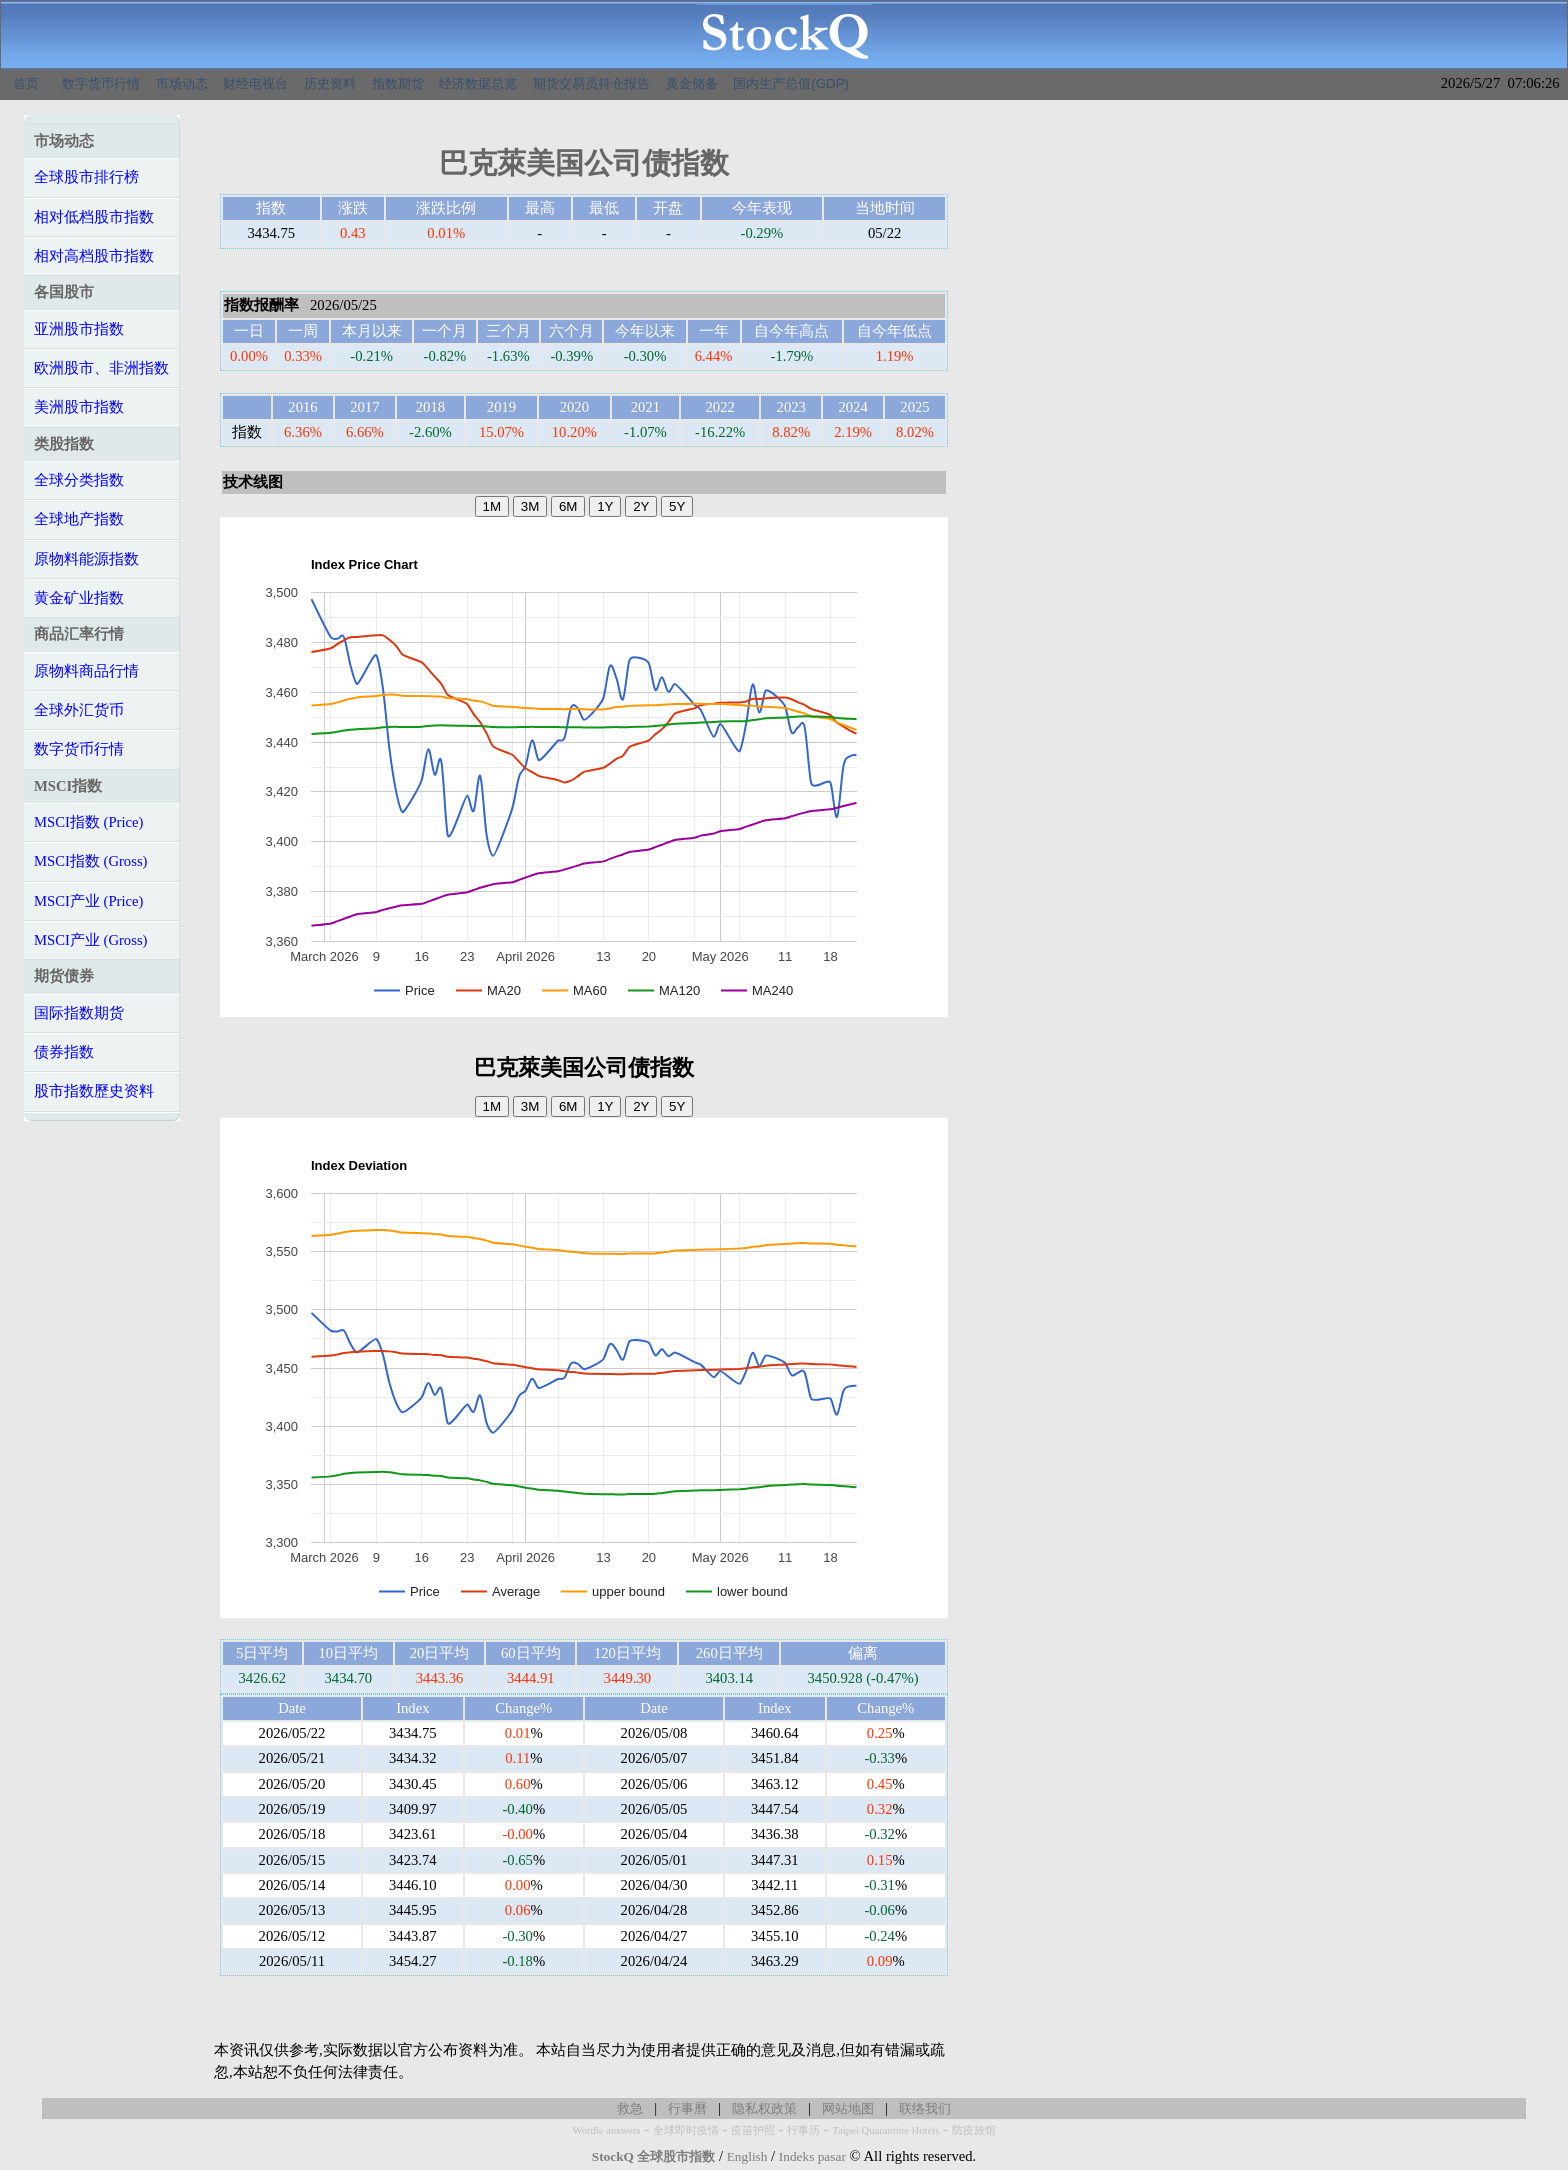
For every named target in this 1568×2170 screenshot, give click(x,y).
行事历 (803, 2130)
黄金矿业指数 (79, 598)
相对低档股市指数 (94, 217)
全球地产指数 (79, 519)
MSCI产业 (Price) (88, 901)
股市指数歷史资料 (94, 1091)
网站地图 (848, 2108)
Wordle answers (606, 2130)
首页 (26, 83)
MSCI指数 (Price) (88, 822)
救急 (630, 2108)
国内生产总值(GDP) (791, 83)
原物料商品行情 (86, 671)
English (747, 2156)
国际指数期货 (79, 1013)
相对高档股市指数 (94, 256)
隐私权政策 (764, 2108)
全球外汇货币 (79, 710)
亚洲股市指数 (79, 329)
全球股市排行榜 (86, 177)
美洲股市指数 (79, 407)
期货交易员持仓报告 (591, 83)
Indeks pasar (812, 2156)
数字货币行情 (101, 83)
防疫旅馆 (974, 2130)
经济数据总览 (478, 83)
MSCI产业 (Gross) (90, 940)
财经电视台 (255, 83)
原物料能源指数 (86, 559)
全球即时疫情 (686, 2130)
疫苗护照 (753, 2130)
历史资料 (330, 83)
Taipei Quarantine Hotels (885, 2130)
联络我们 (925, 2108)
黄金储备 (692, 83)
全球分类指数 (79, 480)
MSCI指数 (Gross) (90, 861)
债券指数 (64, 1052)
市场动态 (182, 83)
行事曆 (687, 2108)
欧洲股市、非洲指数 (101, 368)
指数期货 (398, 83)
